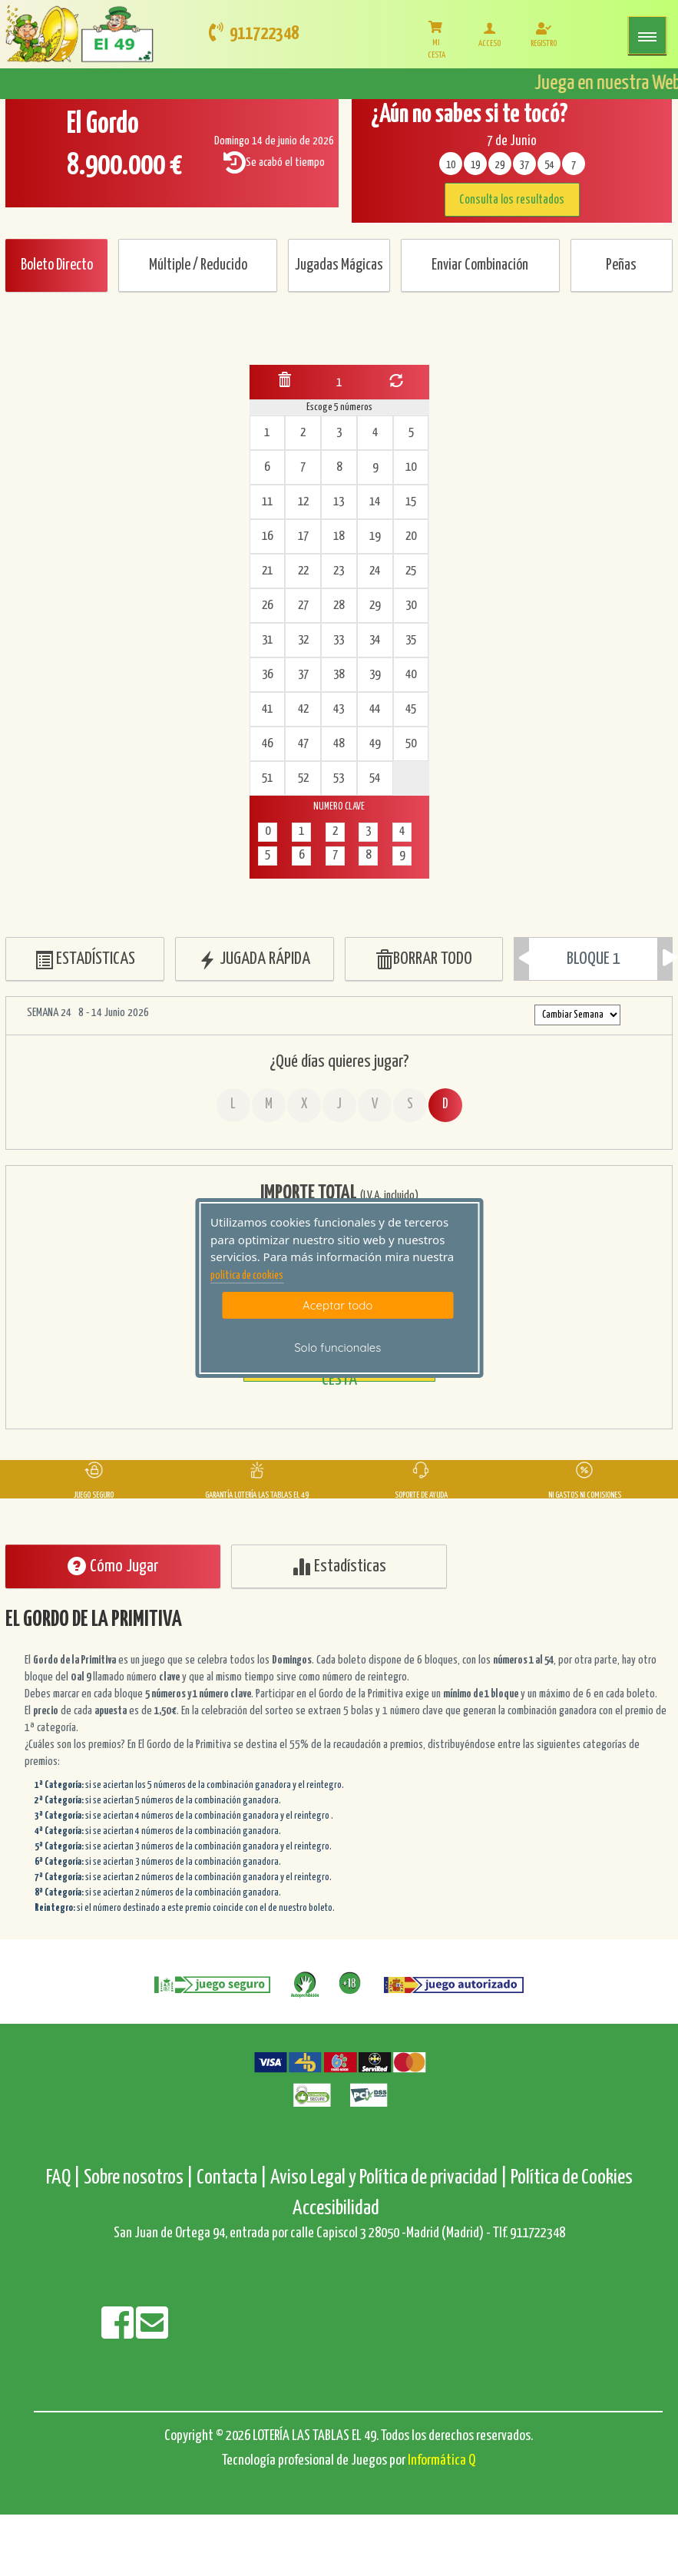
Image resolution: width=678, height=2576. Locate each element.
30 (410, 605)
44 (374, 709)
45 (410, 709)
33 (338, 640)
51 (267, 778)
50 (410, 743)
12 (303, 501)
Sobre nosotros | (138, 2177)
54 (374, 778)
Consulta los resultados (511, 200)
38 (338, 674)
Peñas (621, 265)
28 (338, 605)
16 (267, 536)
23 (338, 571)
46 (267, 743)
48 (338, 743)
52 (303, 778)
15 (410, 501)
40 (410, 674)
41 (267, 709)
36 (267, 674)
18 (338, 536)
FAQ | (65, 2177)
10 (410, 467)
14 (374, 501)
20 (410, 536)
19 (374, 536)
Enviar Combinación (480, 265)
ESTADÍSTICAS (85, 959)
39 (374, 674)
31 (267, 640)
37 (303, 674)
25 (410, 571)
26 (267, 605)
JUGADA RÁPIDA (254, 959)
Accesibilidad (336, 2208)
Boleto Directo (57, 265)
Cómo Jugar (113, 1566)
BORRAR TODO (423, 959)
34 (374, 640)
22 (303, 571)
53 (338, 778)
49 (374, 743)
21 (267, 571)
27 (303, 605)
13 (338, 501)
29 (374, 605)
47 (303, 743)
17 (303, 536)
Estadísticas (339, 1566)
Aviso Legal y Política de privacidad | (390, 2177)
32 (303, 640)
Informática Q (441, 2460)
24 (374, 571)
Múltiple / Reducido (198, 265)
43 (338, 709)
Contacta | (232, 2177)
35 (410, 640)
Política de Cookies (572, 2177)
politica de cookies (246, 1275)
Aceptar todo (337, 1305)
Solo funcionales (337, 1347)
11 (267, 501)
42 (303, 709)
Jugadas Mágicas (339, 265)
